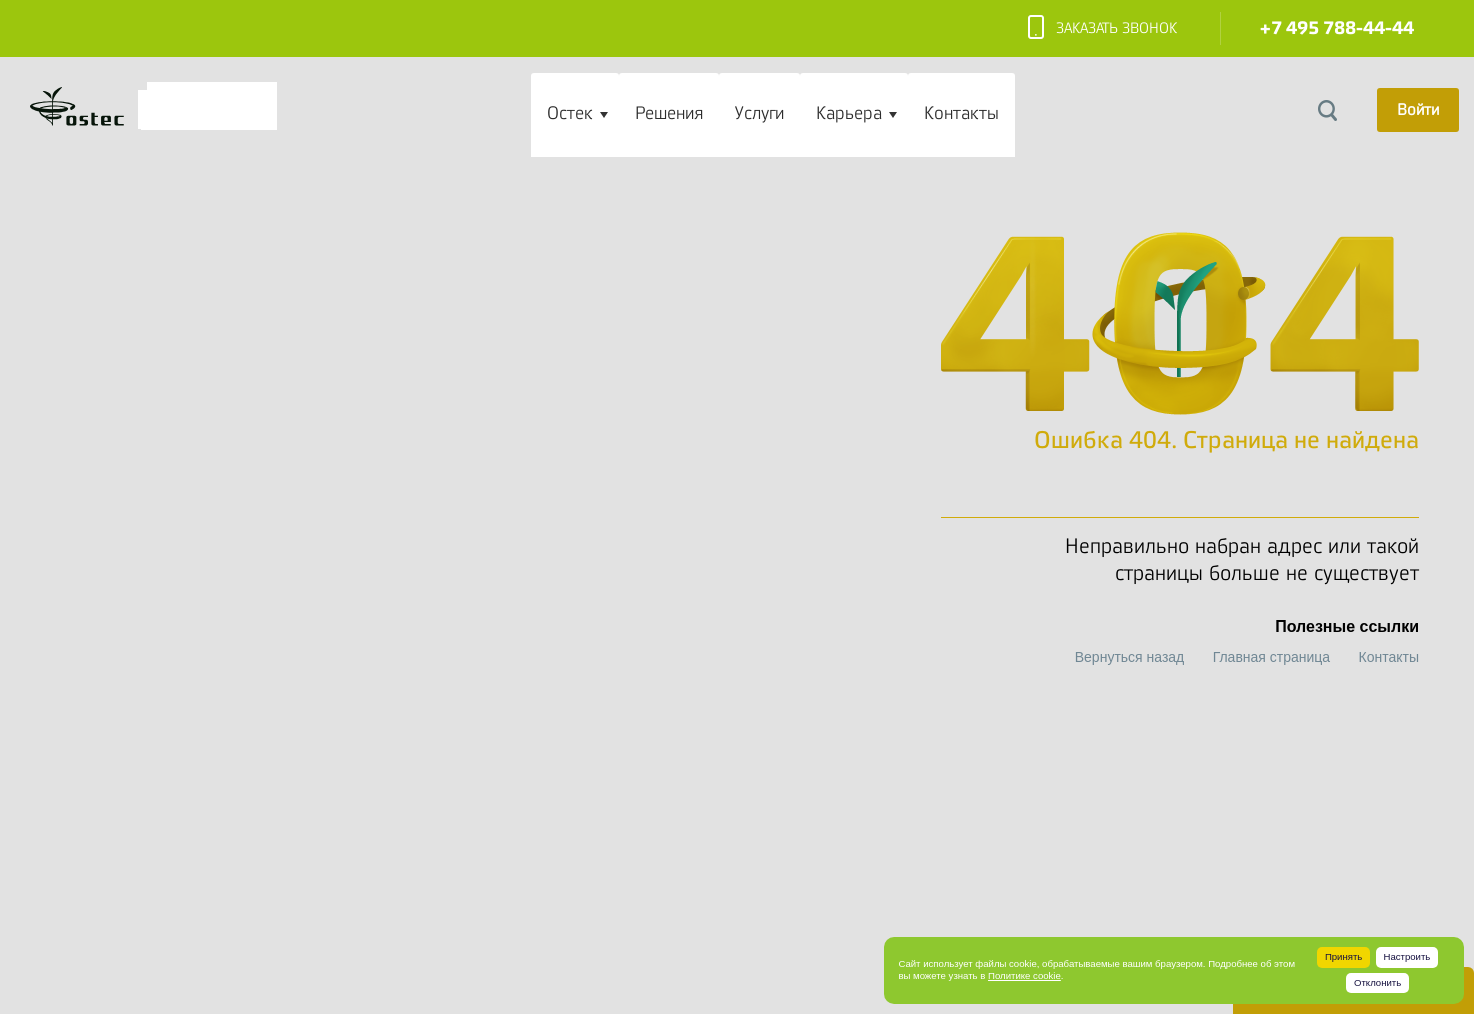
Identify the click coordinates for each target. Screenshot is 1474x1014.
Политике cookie (1024, 975)
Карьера (849, 113)
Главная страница (1272, 657)
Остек (570, 113)
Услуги (759, 113)
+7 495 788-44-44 (1337, 28)
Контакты (961, 113)
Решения (669, 113)
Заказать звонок (1102, 29)
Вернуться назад (1130, 657)
